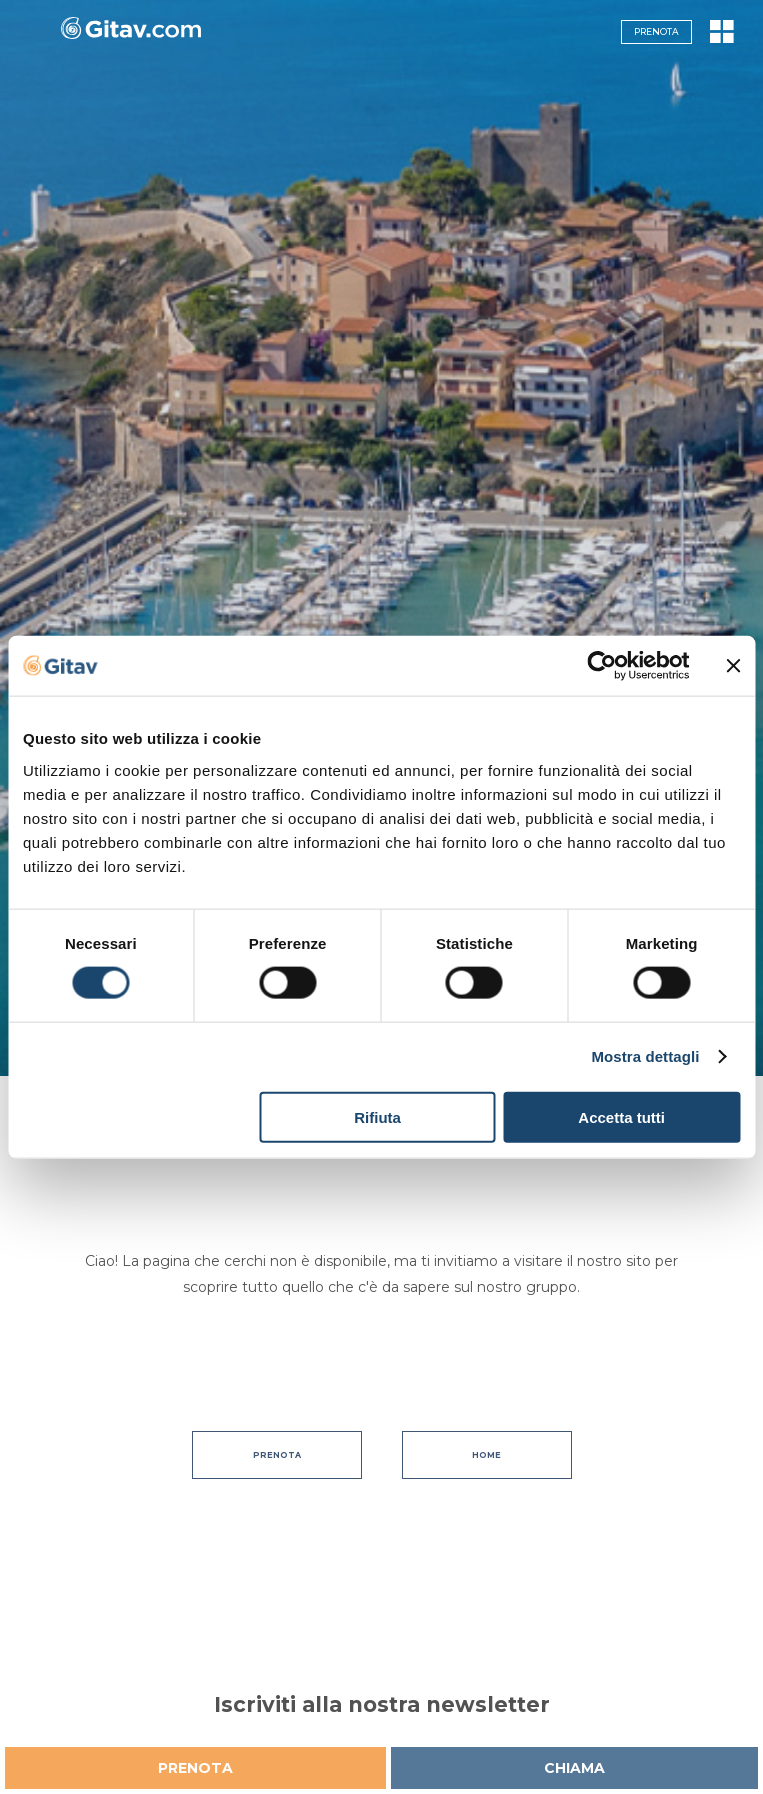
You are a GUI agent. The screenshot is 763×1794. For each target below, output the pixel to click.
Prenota (656, 31)
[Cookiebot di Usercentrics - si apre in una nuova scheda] (601, 666)
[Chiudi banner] (733, 666)
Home (486, 1455)
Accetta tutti (621, 1116)
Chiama (574, 1768)
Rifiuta (377, 1116)
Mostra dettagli (645, 1056)
